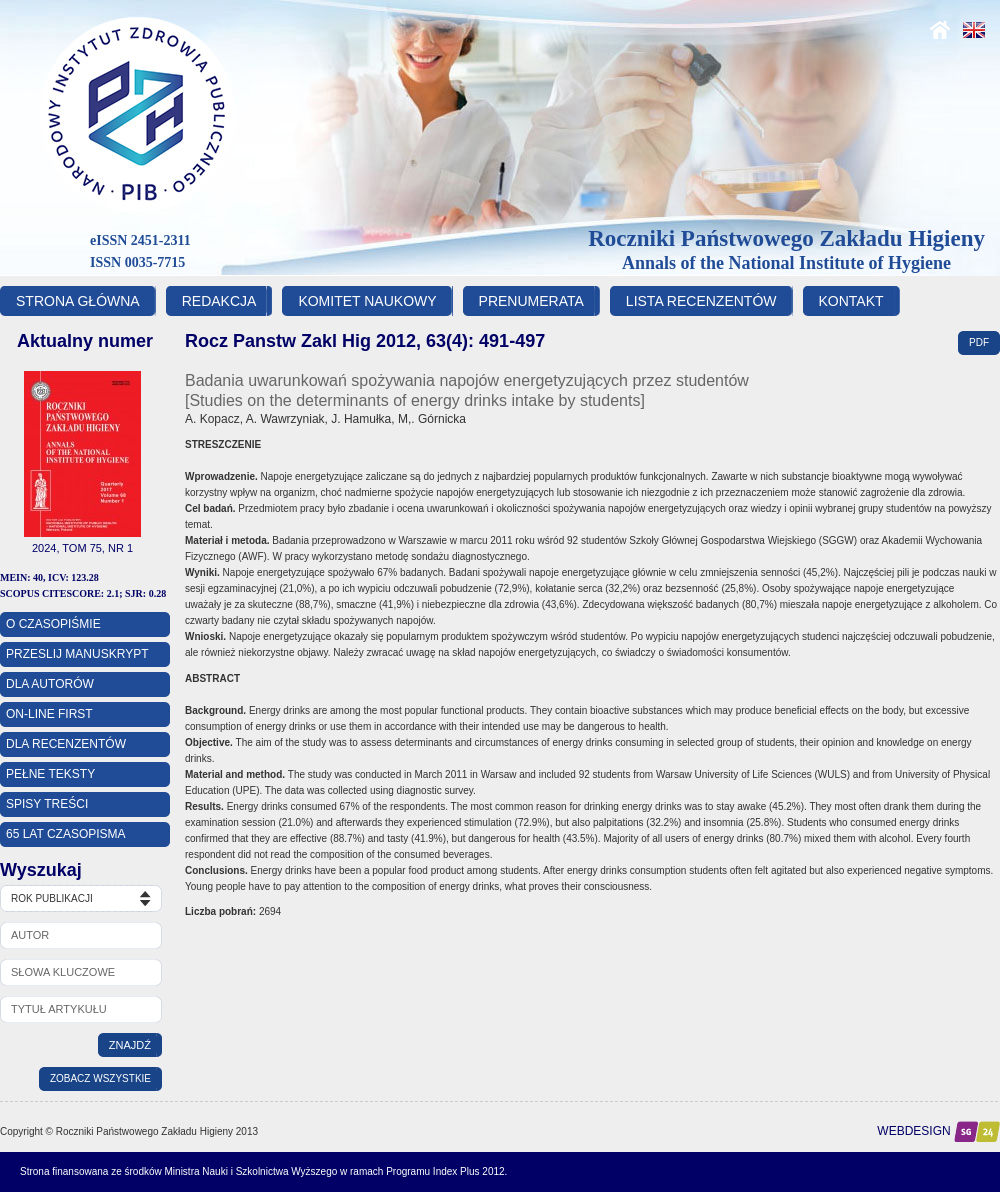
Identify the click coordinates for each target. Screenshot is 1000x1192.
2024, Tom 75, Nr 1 (82, 548)
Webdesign (938, 1131)
